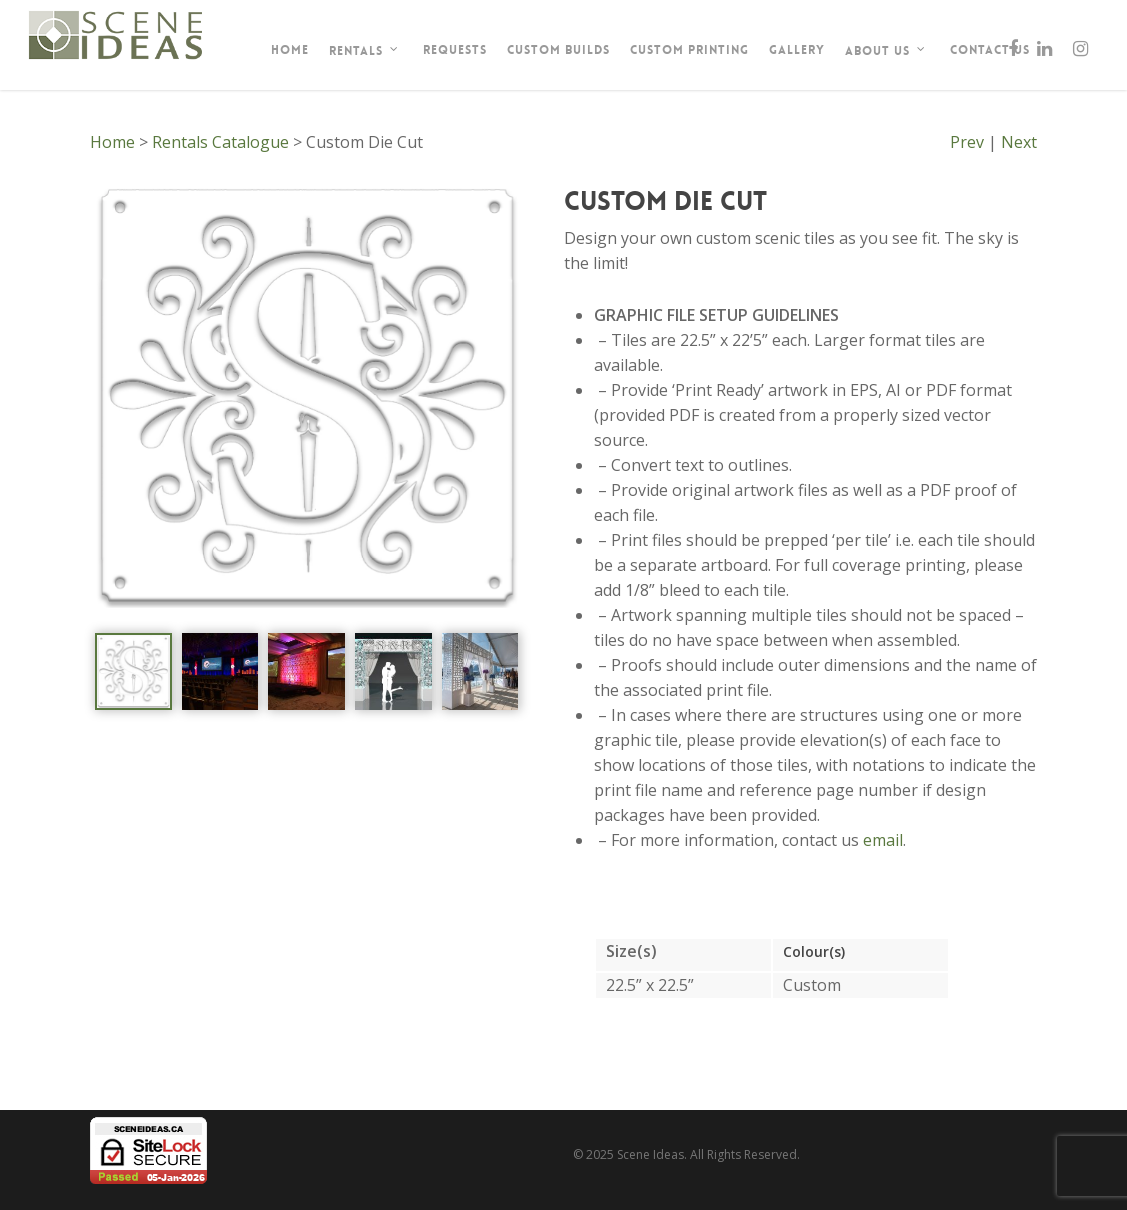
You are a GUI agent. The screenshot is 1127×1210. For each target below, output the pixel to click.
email (883, 840)
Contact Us (990, 50)
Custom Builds (558, 50)
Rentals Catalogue (220, 142)
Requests (455, 50)
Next (1019, 142)
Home (290, 50)
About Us (885, 51)
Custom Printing (689, 50)
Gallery (797, 50)
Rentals (364, 51)
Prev (967, 142)
